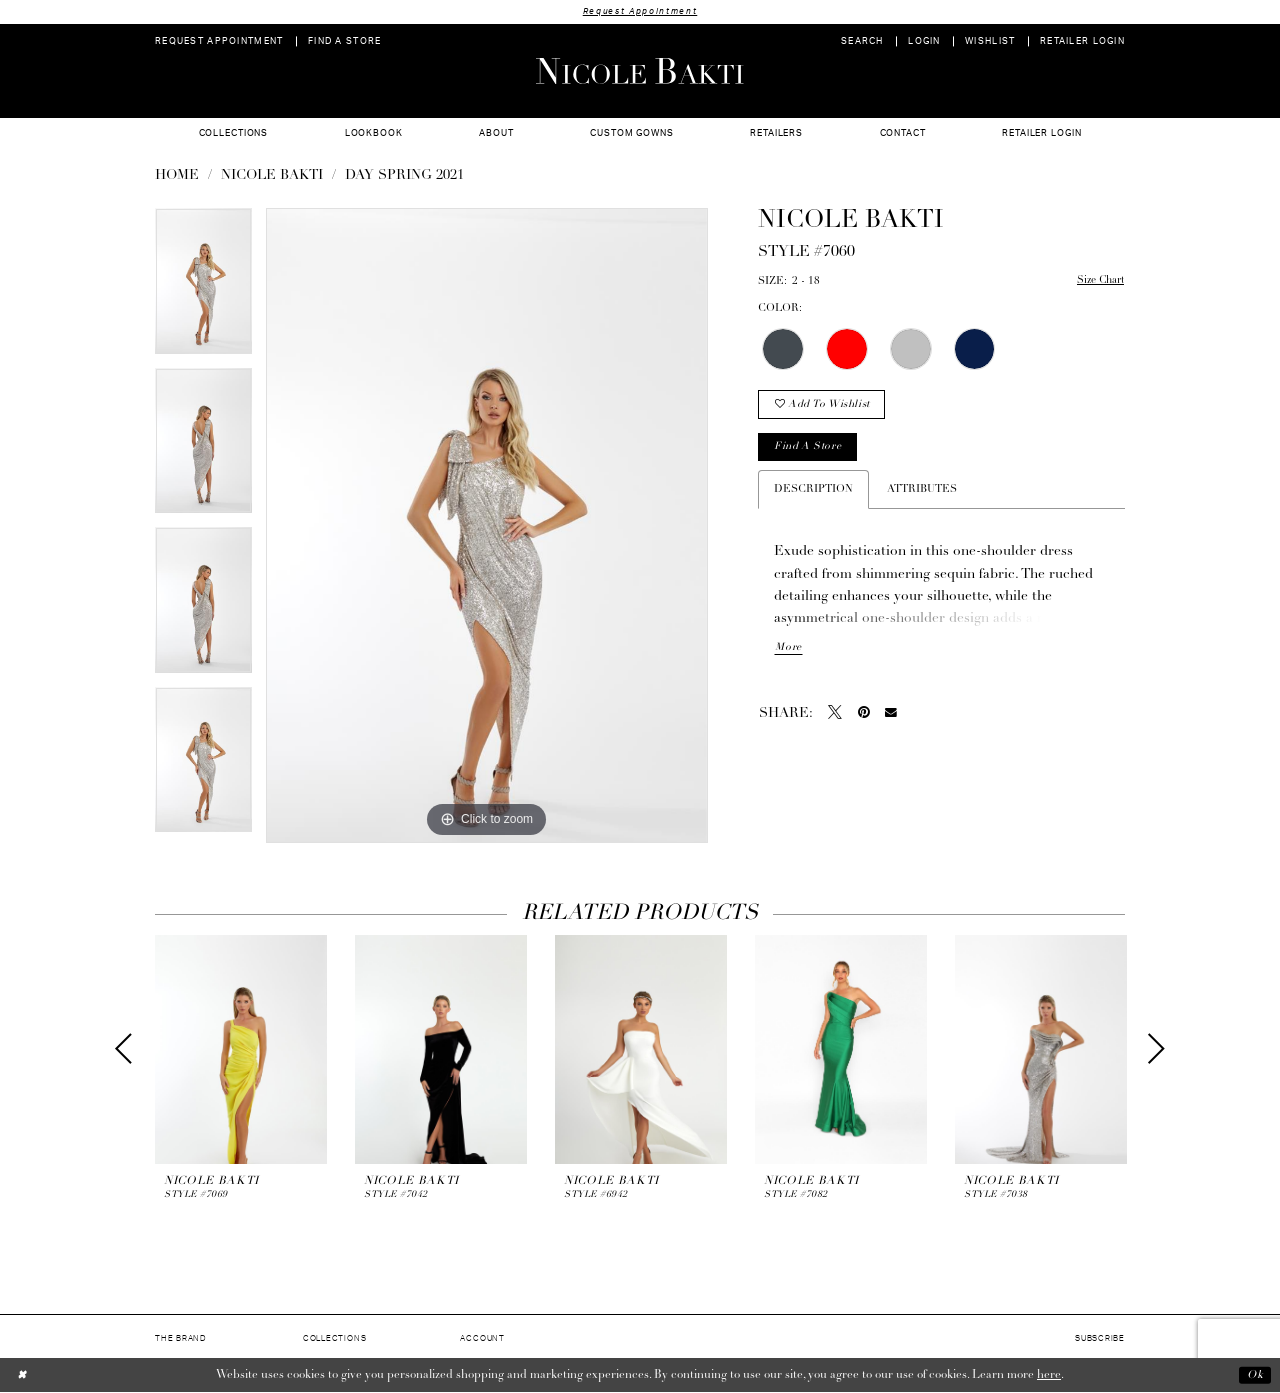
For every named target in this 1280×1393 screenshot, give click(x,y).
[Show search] (862, 41)
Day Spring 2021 (404, 176)
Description (813, 492)
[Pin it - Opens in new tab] (864, 716)
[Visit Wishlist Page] (990, 41)
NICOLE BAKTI (272, 176)
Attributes (922, 492)
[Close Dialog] (22, 1375)
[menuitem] (219, 41)
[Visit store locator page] (345, 41)
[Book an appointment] (219, 41)
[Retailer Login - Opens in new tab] (1083, 41)
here (1049, 1375)
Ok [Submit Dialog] (1254, 1375)
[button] (924, 41)
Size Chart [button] (1098, 282)
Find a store (809, 449)
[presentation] (241, 1049)
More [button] (788, 651)
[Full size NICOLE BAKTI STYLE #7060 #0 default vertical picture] (487, 526)
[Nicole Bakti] (640, 71)
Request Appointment (640, 11)
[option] (203, 288)
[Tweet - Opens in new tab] (835, 716)
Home (177, 176)
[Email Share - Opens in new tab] (891, 717)
